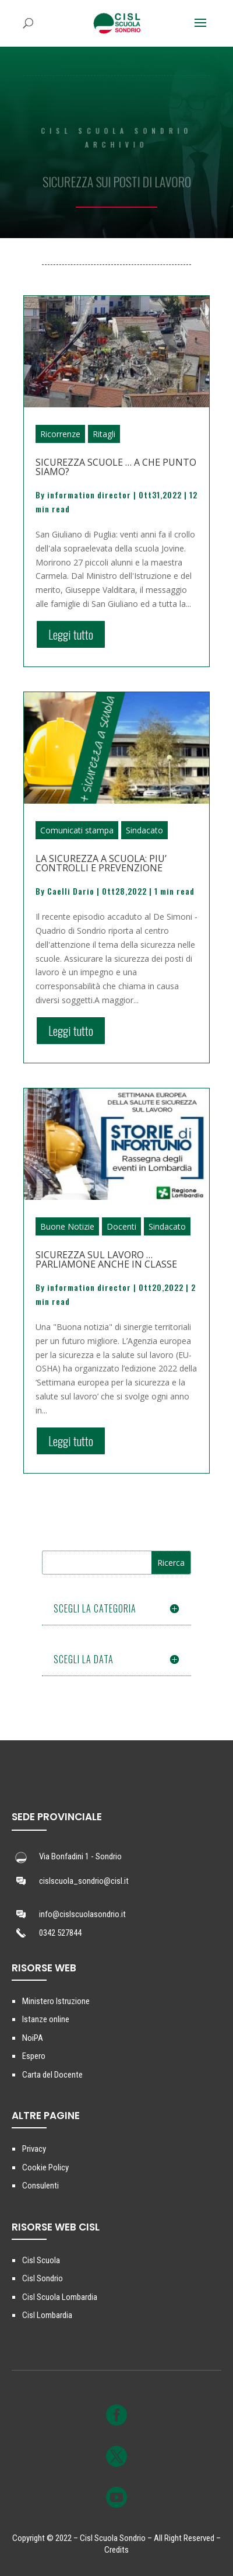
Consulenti (40, 2185)
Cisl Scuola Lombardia (59, 2297)
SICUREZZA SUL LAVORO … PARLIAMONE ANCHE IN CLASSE (106, 1259)
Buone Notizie (67, 1226)
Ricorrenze (60, 433)
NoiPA (32, 2038)
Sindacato (144, 830)
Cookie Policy (45, 2167)
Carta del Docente (52, 2074)
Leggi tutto (70, 634)
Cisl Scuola (41, 2260)
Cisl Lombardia (47, 2315)
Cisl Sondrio (42, 2278)
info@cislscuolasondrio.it (82, 1914)
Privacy (34, 2149)
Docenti (121, 1226)
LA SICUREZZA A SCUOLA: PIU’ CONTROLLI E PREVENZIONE (101, 863)
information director (89, 494)
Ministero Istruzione (56, 2001)
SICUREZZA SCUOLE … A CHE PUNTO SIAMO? (116, 467)
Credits (116, 2549)
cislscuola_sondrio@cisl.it (84, 1881)
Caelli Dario (70, 891)
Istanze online (45, 2019)
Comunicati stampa (77, 830)
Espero (33, 2056)
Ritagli (104, 433)
